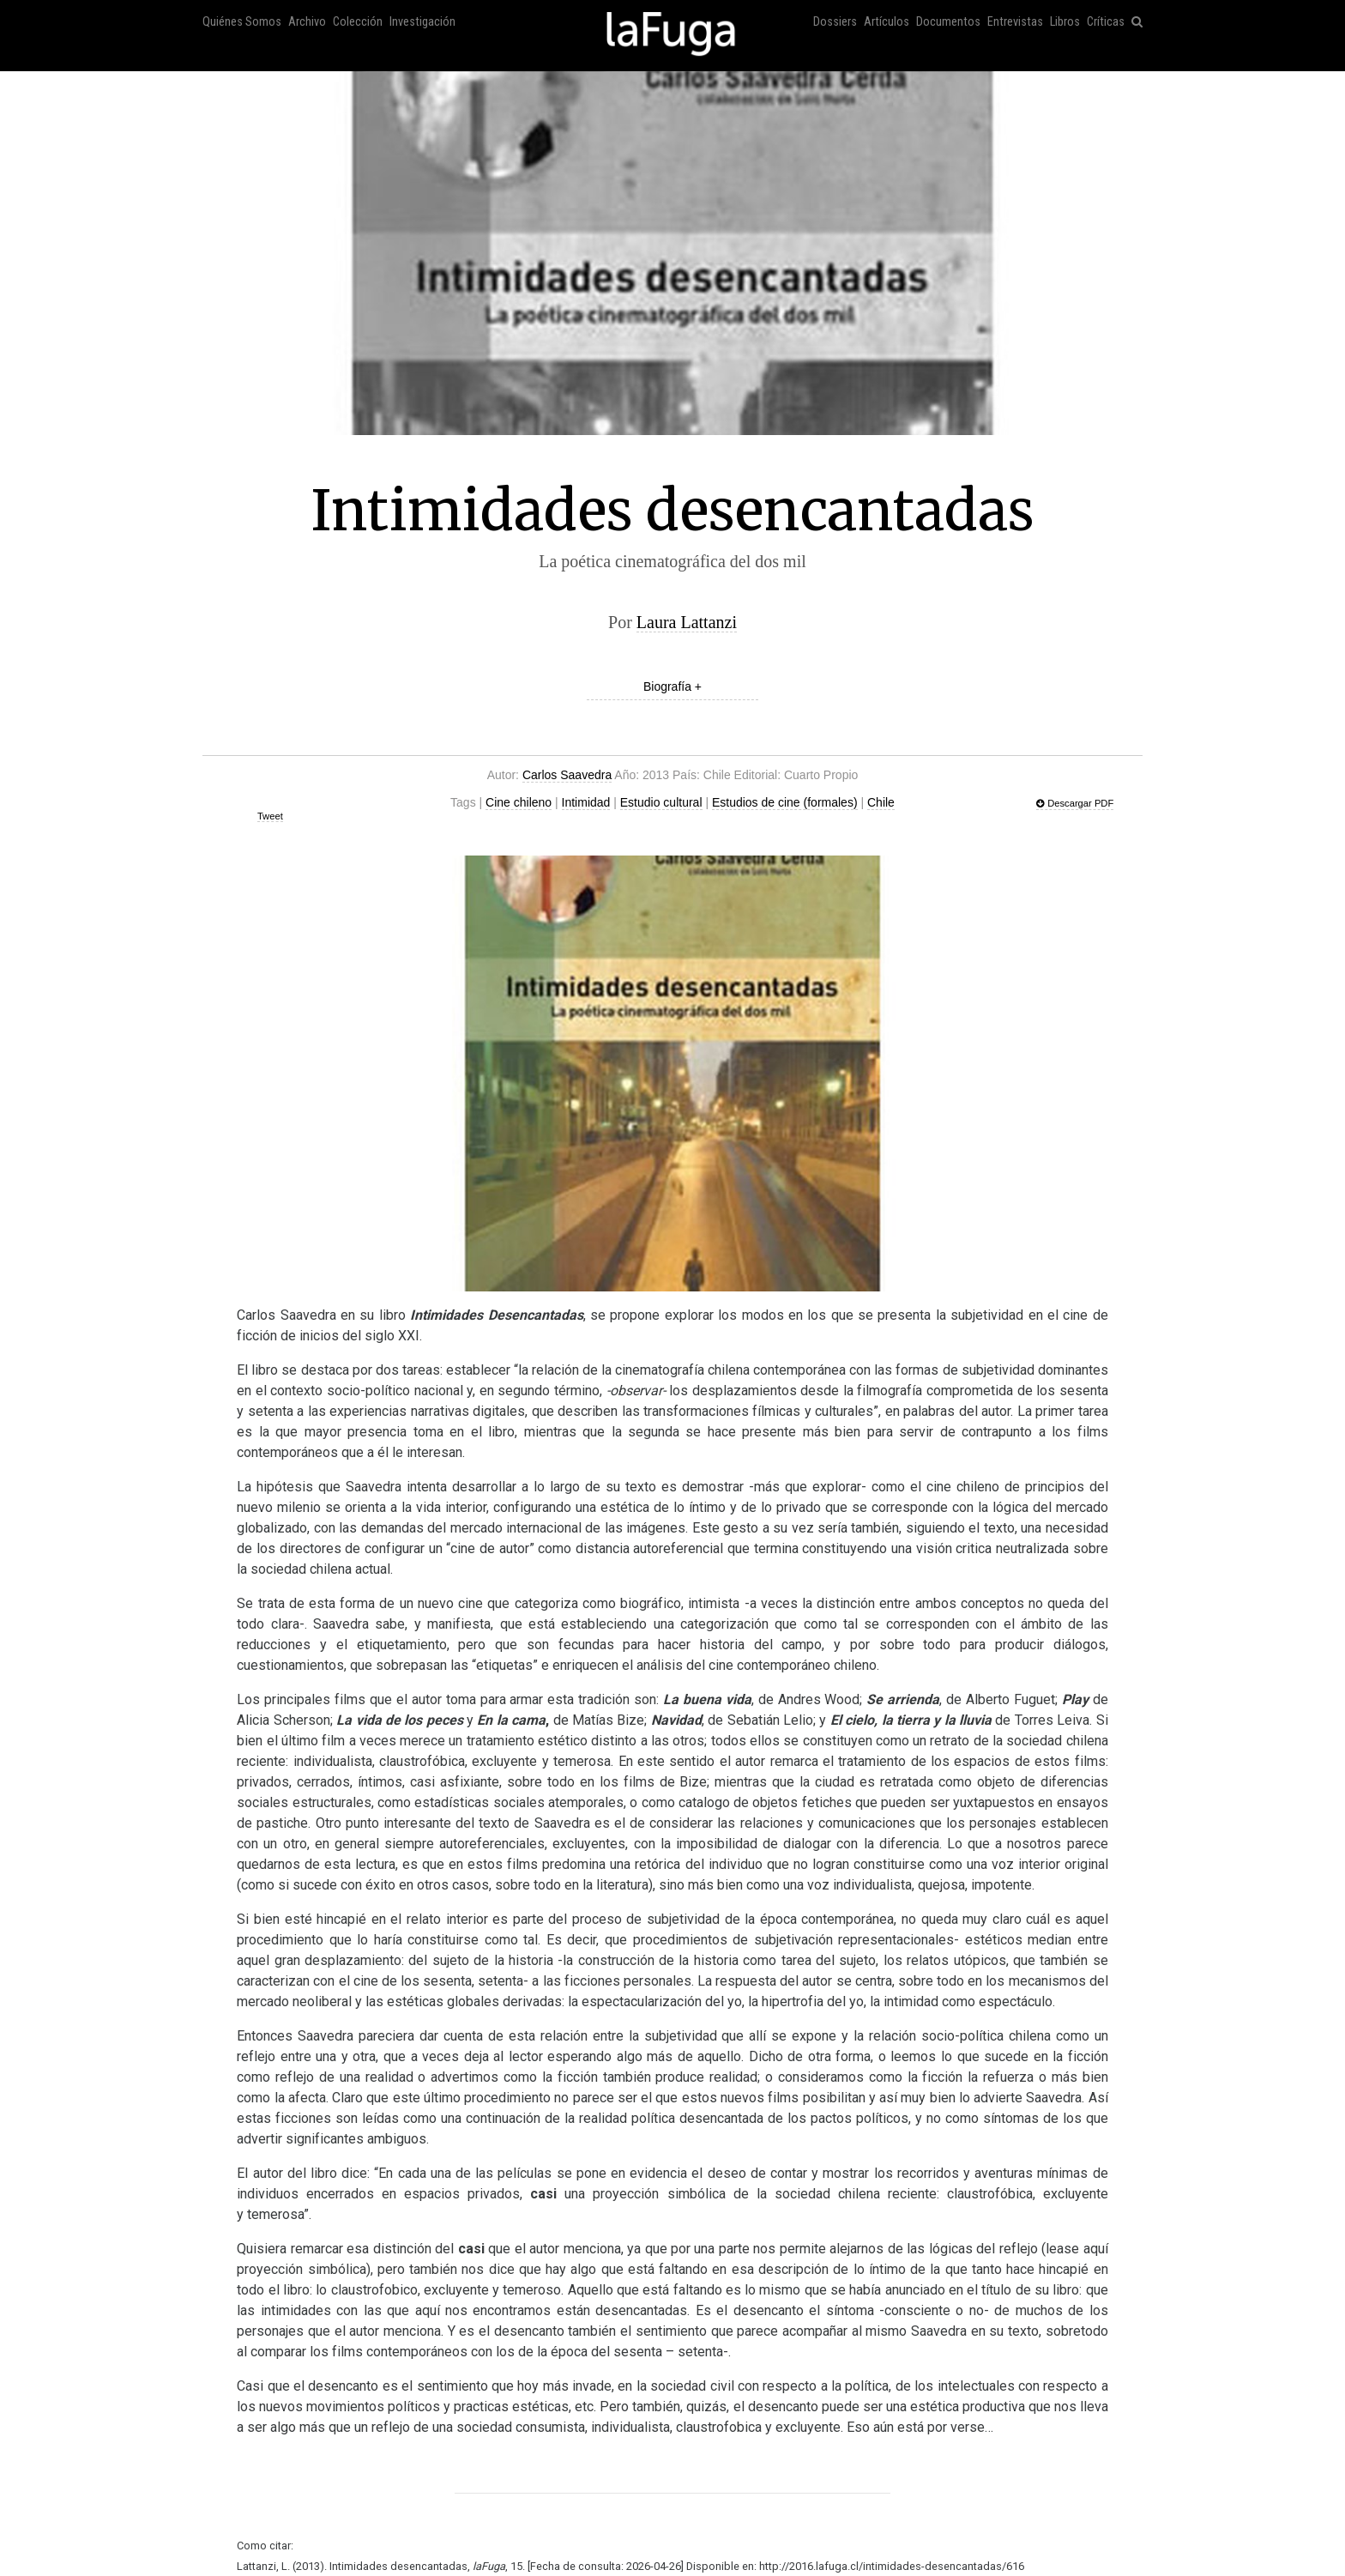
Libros (1065, 22)
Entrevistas (1015, 22)
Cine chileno (519, 802)
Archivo (307, 22)
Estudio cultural (661, 802)
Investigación (422, 22)
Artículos (886, 22)
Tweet (270, 816)
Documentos (948, 22)
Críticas (1106, 22)
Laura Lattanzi (686, 622)
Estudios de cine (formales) (785, 802)
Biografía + (672, 686)
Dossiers (835, 22)
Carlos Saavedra (567, 775)
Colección (358, 22)
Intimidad (586, 802)
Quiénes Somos (241, 22)
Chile (881, 802)
